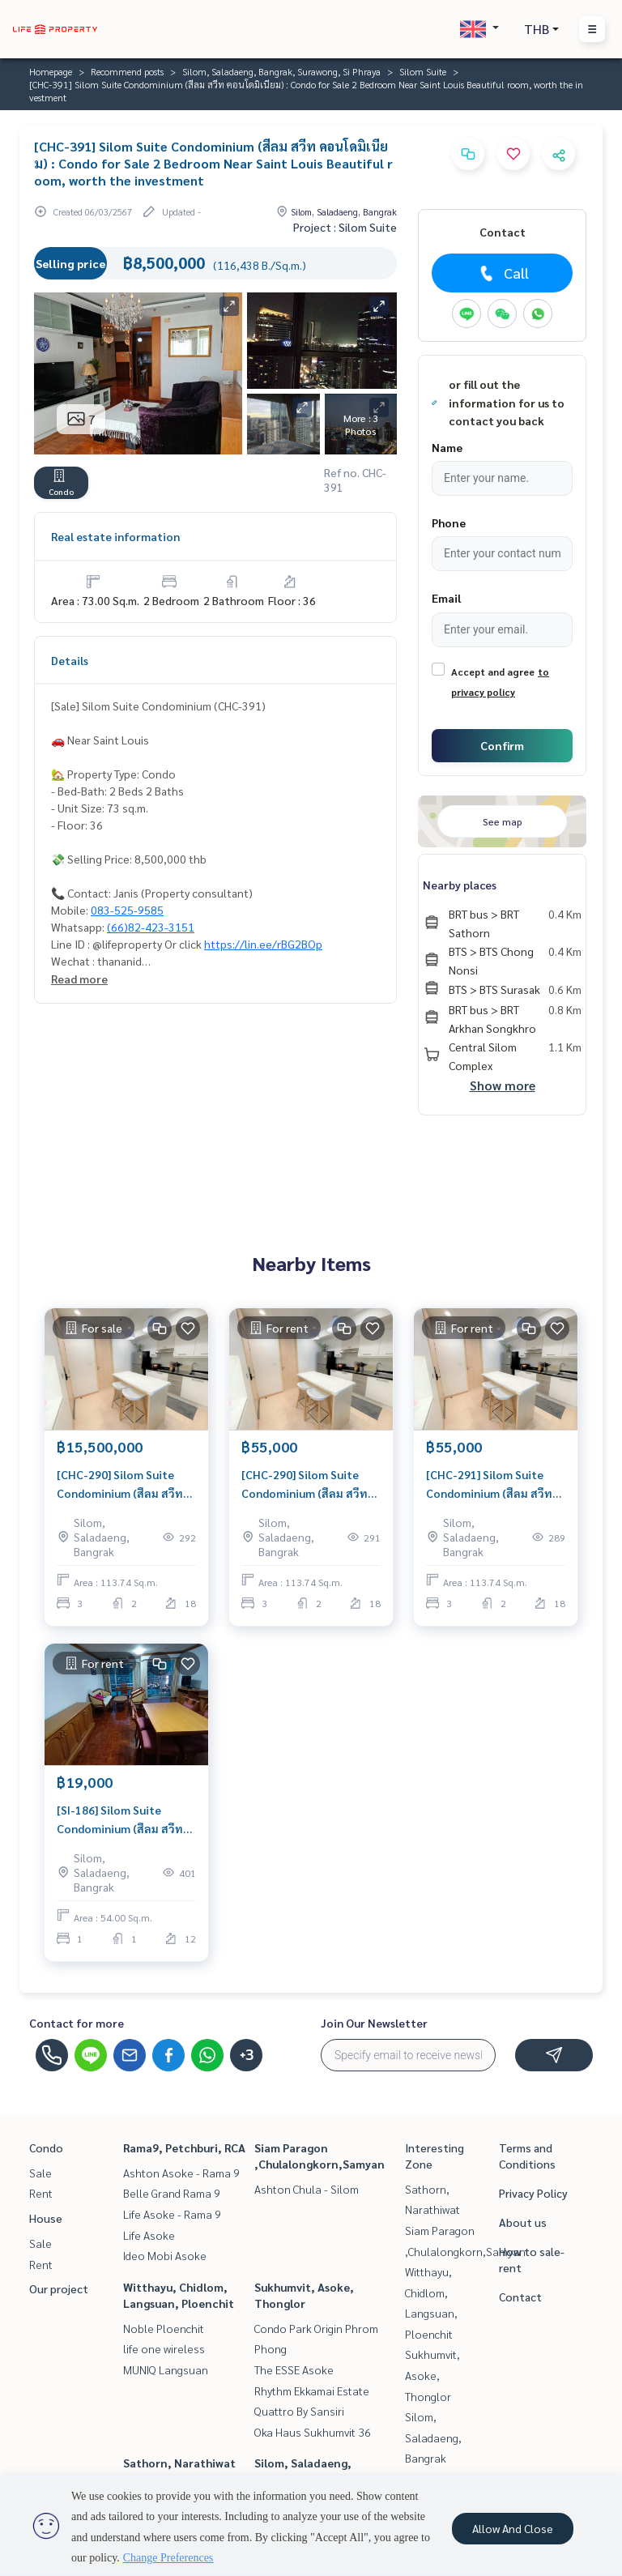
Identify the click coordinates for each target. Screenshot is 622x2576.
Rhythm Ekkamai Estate (311, 2390)
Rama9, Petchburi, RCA (184, 2147)
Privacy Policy (533, 2193)
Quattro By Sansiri (299, 2410)
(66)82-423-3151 (150, 926)
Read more (79, 978)
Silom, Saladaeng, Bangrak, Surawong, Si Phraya (281, 71)
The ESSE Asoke (294, 2369)
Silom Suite (422, 71)
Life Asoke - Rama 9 (172, 2214)
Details (69, 660)
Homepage (50, 71)
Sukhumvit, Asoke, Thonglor (432, 2375)
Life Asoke (149, 2235)
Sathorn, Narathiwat (179, 2462)
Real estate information (115, 536)
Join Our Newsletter (374, 2022)
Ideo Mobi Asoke (165, 2255)
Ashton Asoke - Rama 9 (181, 2172)
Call (502, 273)
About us (523, 2222)
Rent (41, 2193)
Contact (520, 2296)
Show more (502, 1085)
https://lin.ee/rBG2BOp (263, 943)
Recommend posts (127, 71)
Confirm (502, 745)
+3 (246, 2055)
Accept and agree (493, 671)
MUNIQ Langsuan (165, 2369)
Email (446, 598)
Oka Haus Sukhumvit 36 (312, 2432)
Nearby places (459, 884)
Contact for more (76, 2022)
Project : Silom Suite (345, 227)
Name (447, 447)
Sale (40, 2172)
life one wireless (164, 2348)
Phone (449, 522)
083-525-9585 (127, 909)
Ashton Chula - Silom (306, 2188)
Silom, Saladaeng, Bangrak (433, 2437)
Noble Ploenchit (163, 2328)
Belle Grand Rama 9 (171, 2193)
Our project (58, 2288)
